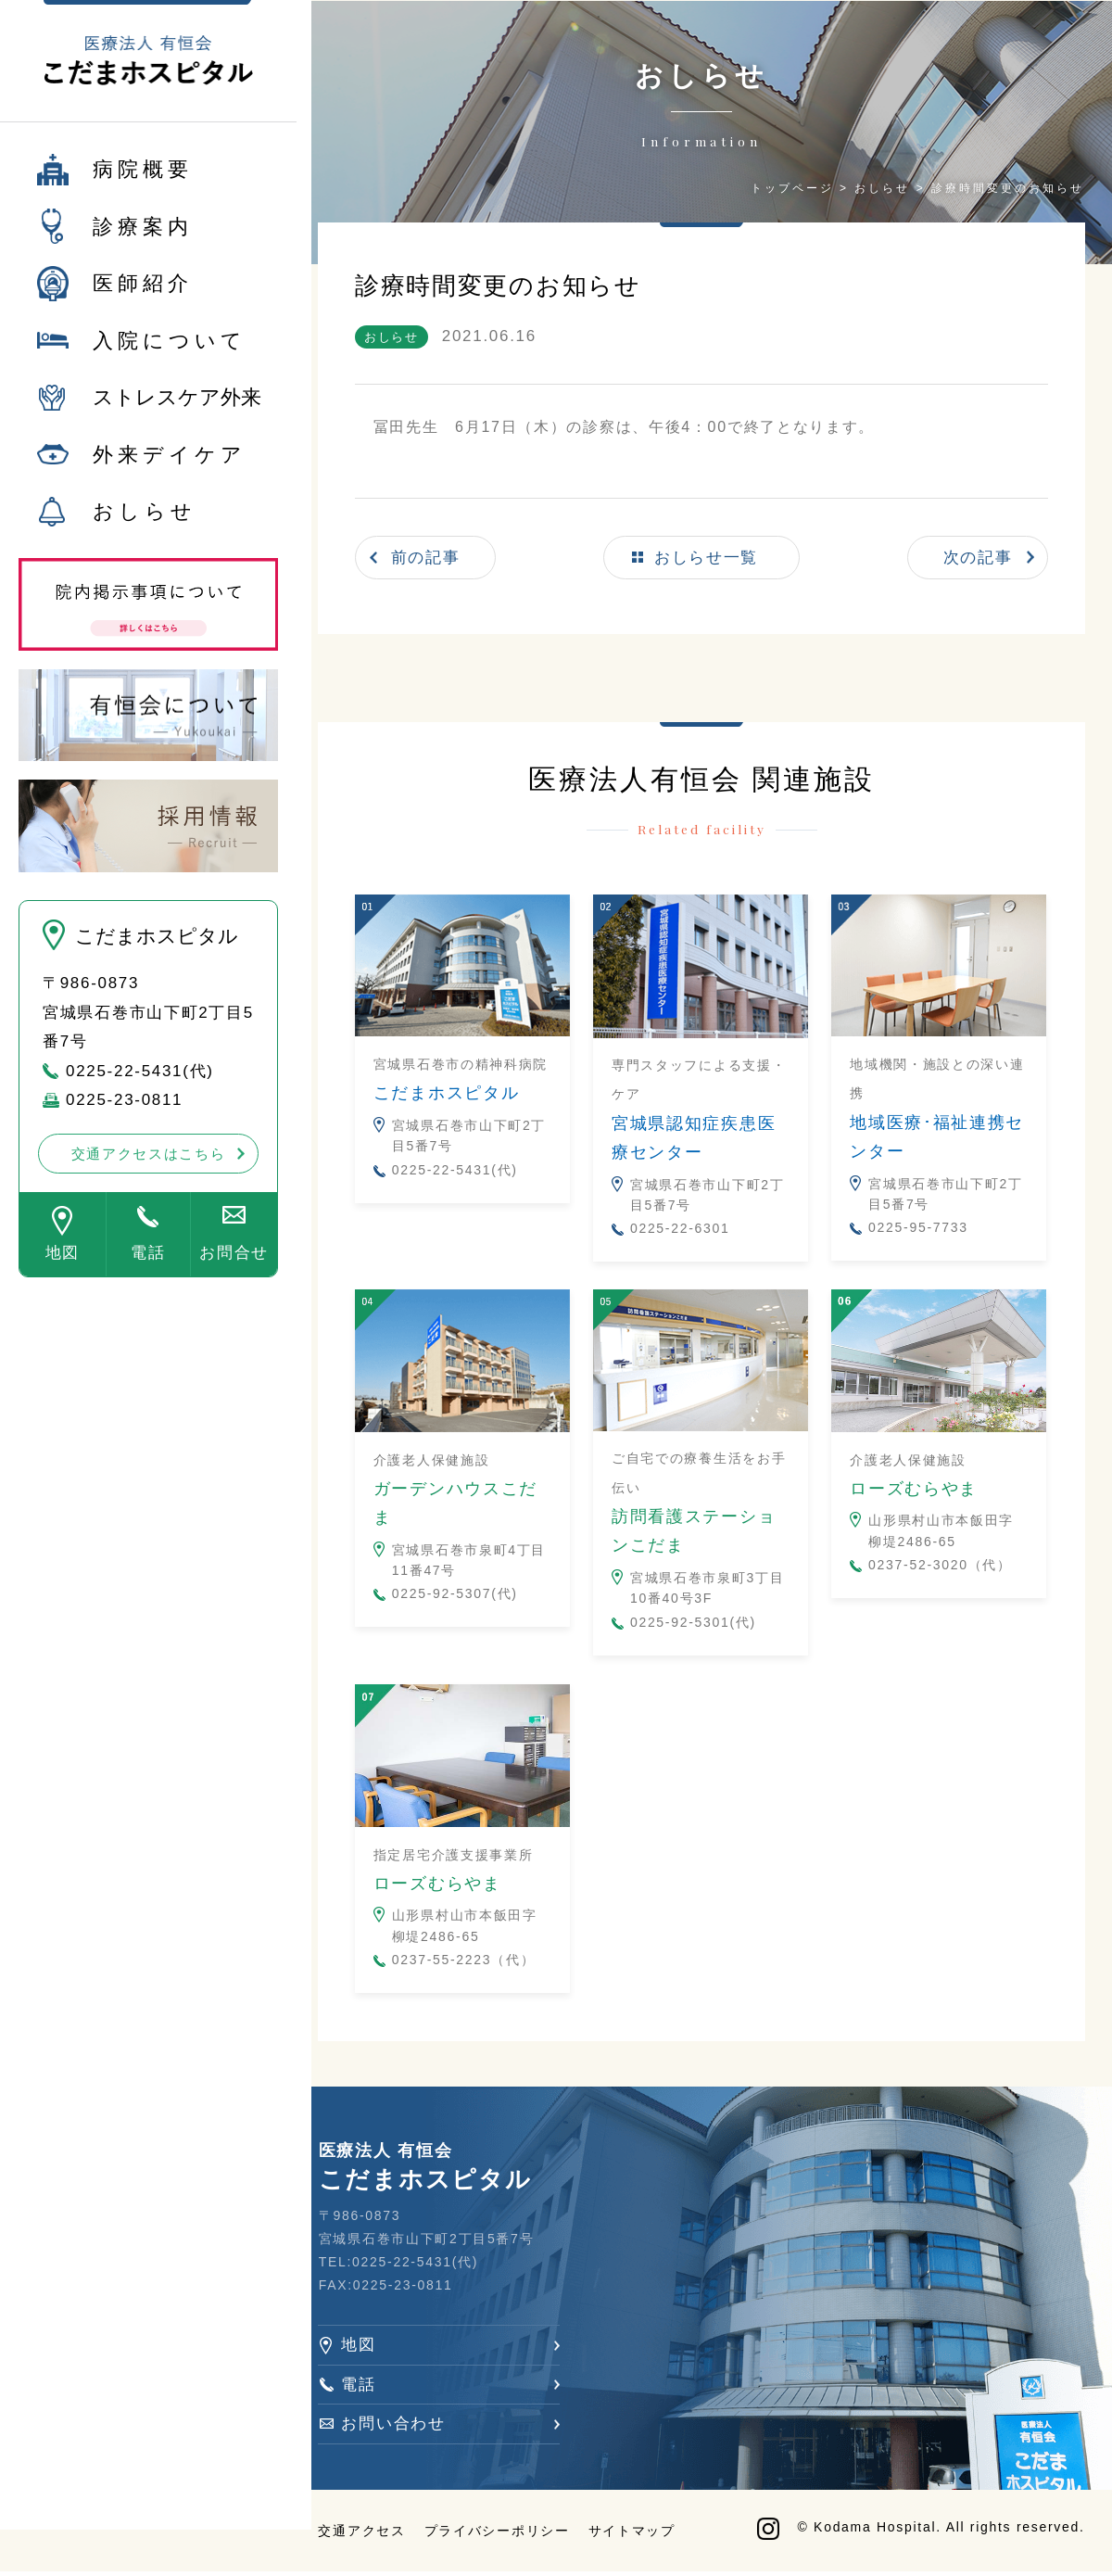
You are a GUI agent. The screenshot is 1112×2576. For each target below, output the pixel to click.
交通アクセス (367, 2534)
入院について (169, 350)
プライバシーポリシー (502, 2534)
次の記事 (977, 556)
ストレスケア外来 (177, 408)
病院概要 (143, 180)
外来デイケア (169, 464)
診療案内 (143, 236)
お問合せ (234, 1264)
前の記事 (432, 556)
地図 (62, 1264)
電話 (148, 1264)
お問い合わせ (399, 2425)
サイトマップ (637, 2534)
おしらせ (144, 522)
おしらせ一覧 (709, 556)
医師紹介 (143, 294)
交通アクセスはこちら (148, 1164)
